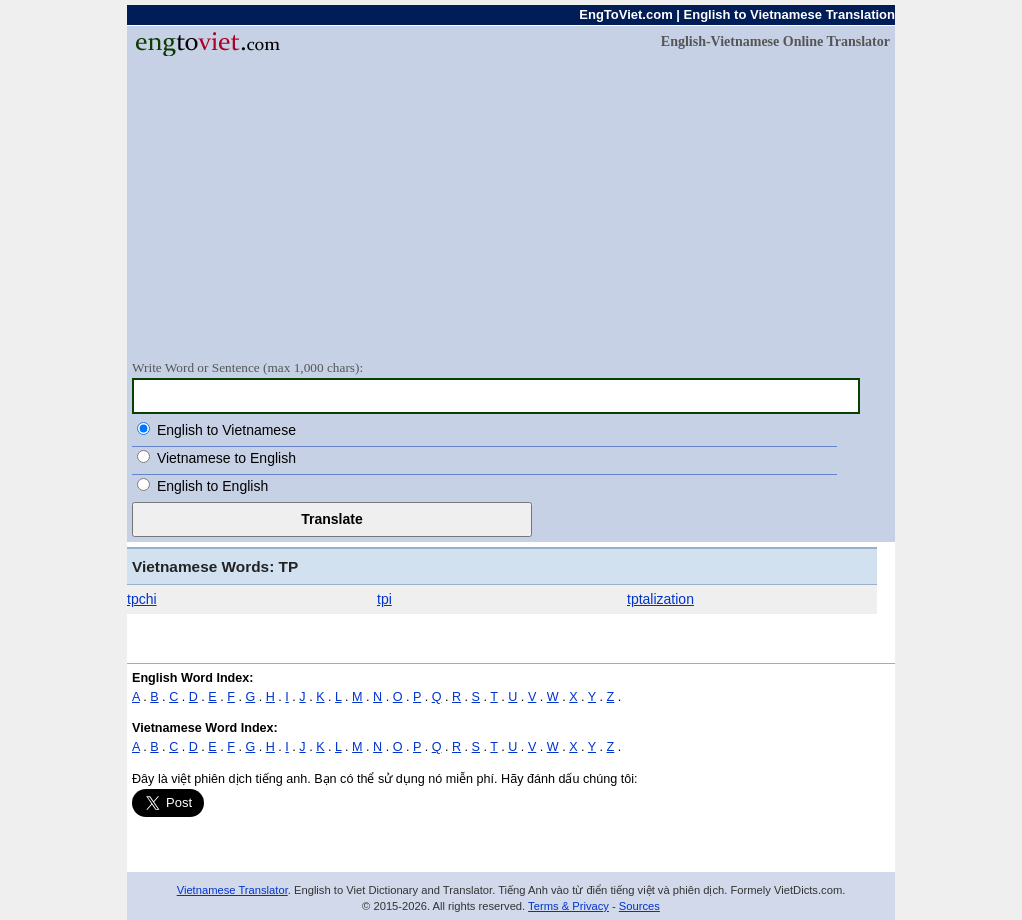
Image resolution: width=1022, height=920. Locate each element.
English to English (212, 486)
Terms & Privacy (568, 906)
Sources (639, 906)
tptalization (660, 599)
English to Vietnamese (226, 430)
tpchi (142, 599)
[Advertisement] (511, 207)
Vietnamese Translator (232, 890)
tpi (384, 599)
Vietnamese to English (226, 458)
